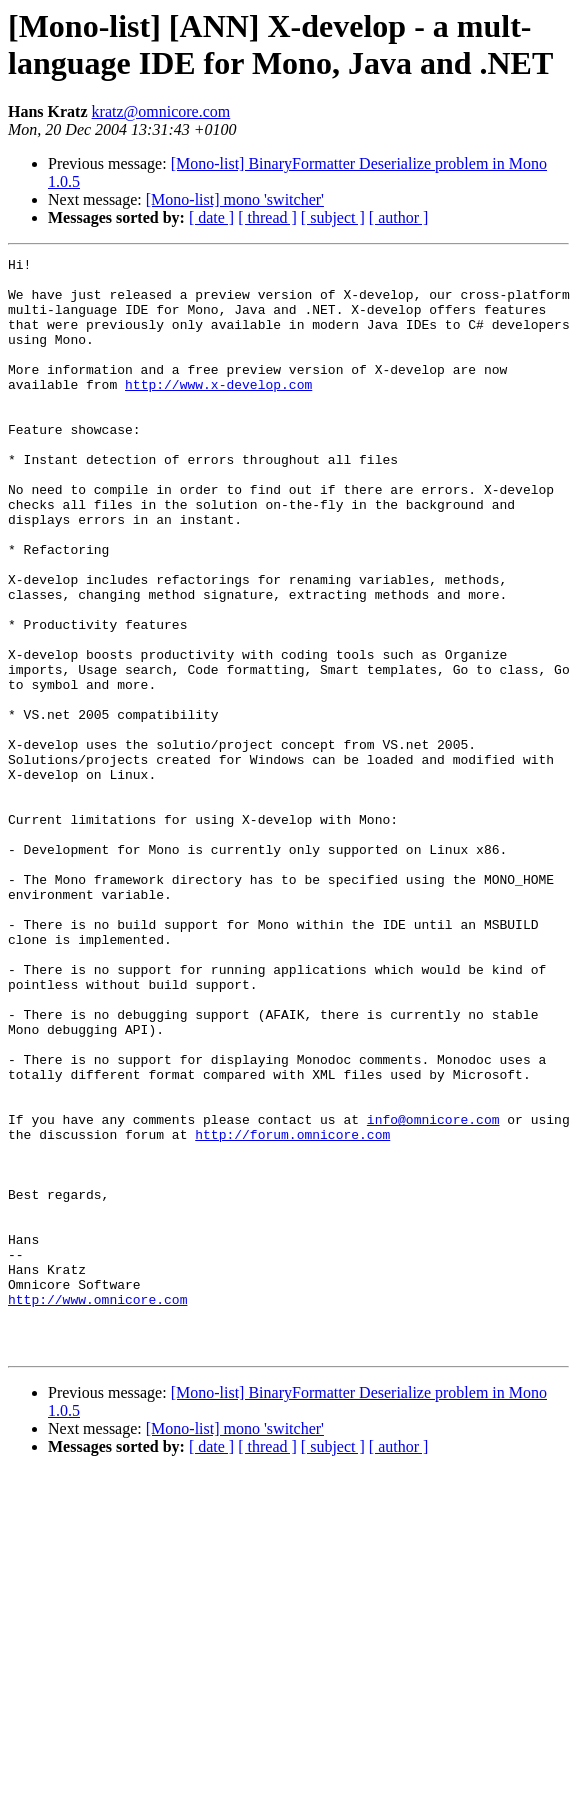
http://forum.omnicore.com (292, 1311)
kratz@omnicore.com (161, 111)
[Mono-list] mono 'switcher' (235, 199)
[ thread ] (267, 217)
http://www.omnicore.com (97, 1509)
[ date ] (211, 217)
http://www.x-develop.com (218, 411)
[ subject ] (333, 217)
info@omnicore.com (433, 1293)
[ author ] (399, 217)
